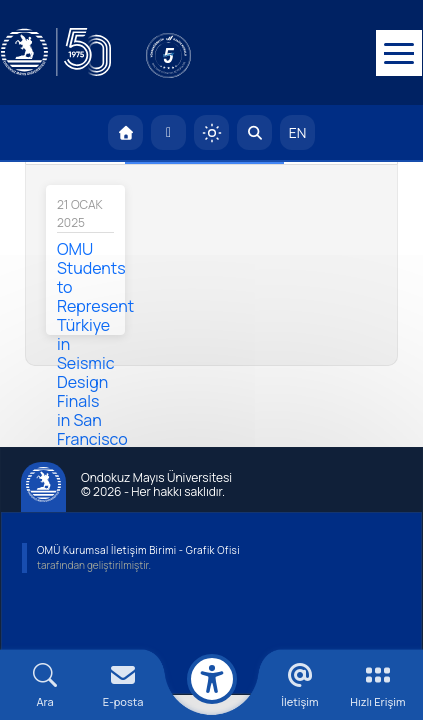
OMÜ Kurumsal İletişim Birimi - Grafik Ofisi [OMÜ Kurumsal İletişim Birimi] (138, 555)
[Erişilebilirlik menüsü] (212, 679)
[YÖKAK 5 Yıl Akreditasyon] (200, 55)
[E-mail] (123, 685)
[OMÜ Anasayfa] (125, 137)
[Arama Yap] (254, 137)
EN (298, 137)
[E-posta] (168, 137)
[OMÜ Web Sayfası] (55, 55)
